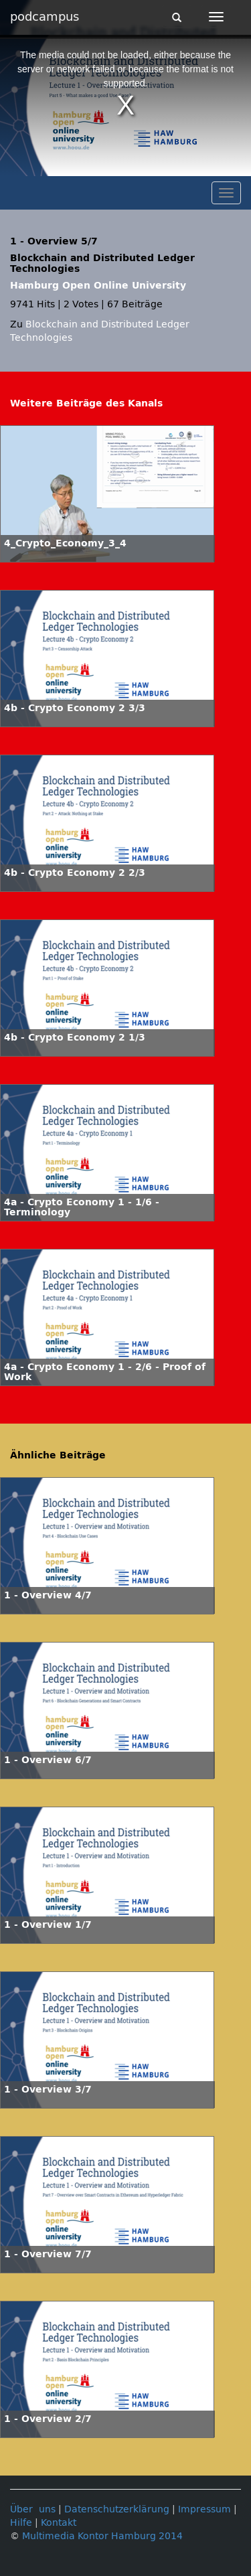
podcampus (44, 16)
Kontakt (58, 2522)
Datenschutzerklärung (116, 2509)
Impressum (204, 2509)
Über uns (33, 2509)
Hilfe (21, 2522)
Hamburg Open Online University (98, 285)
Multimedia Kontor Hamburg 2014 (102, 2536)
